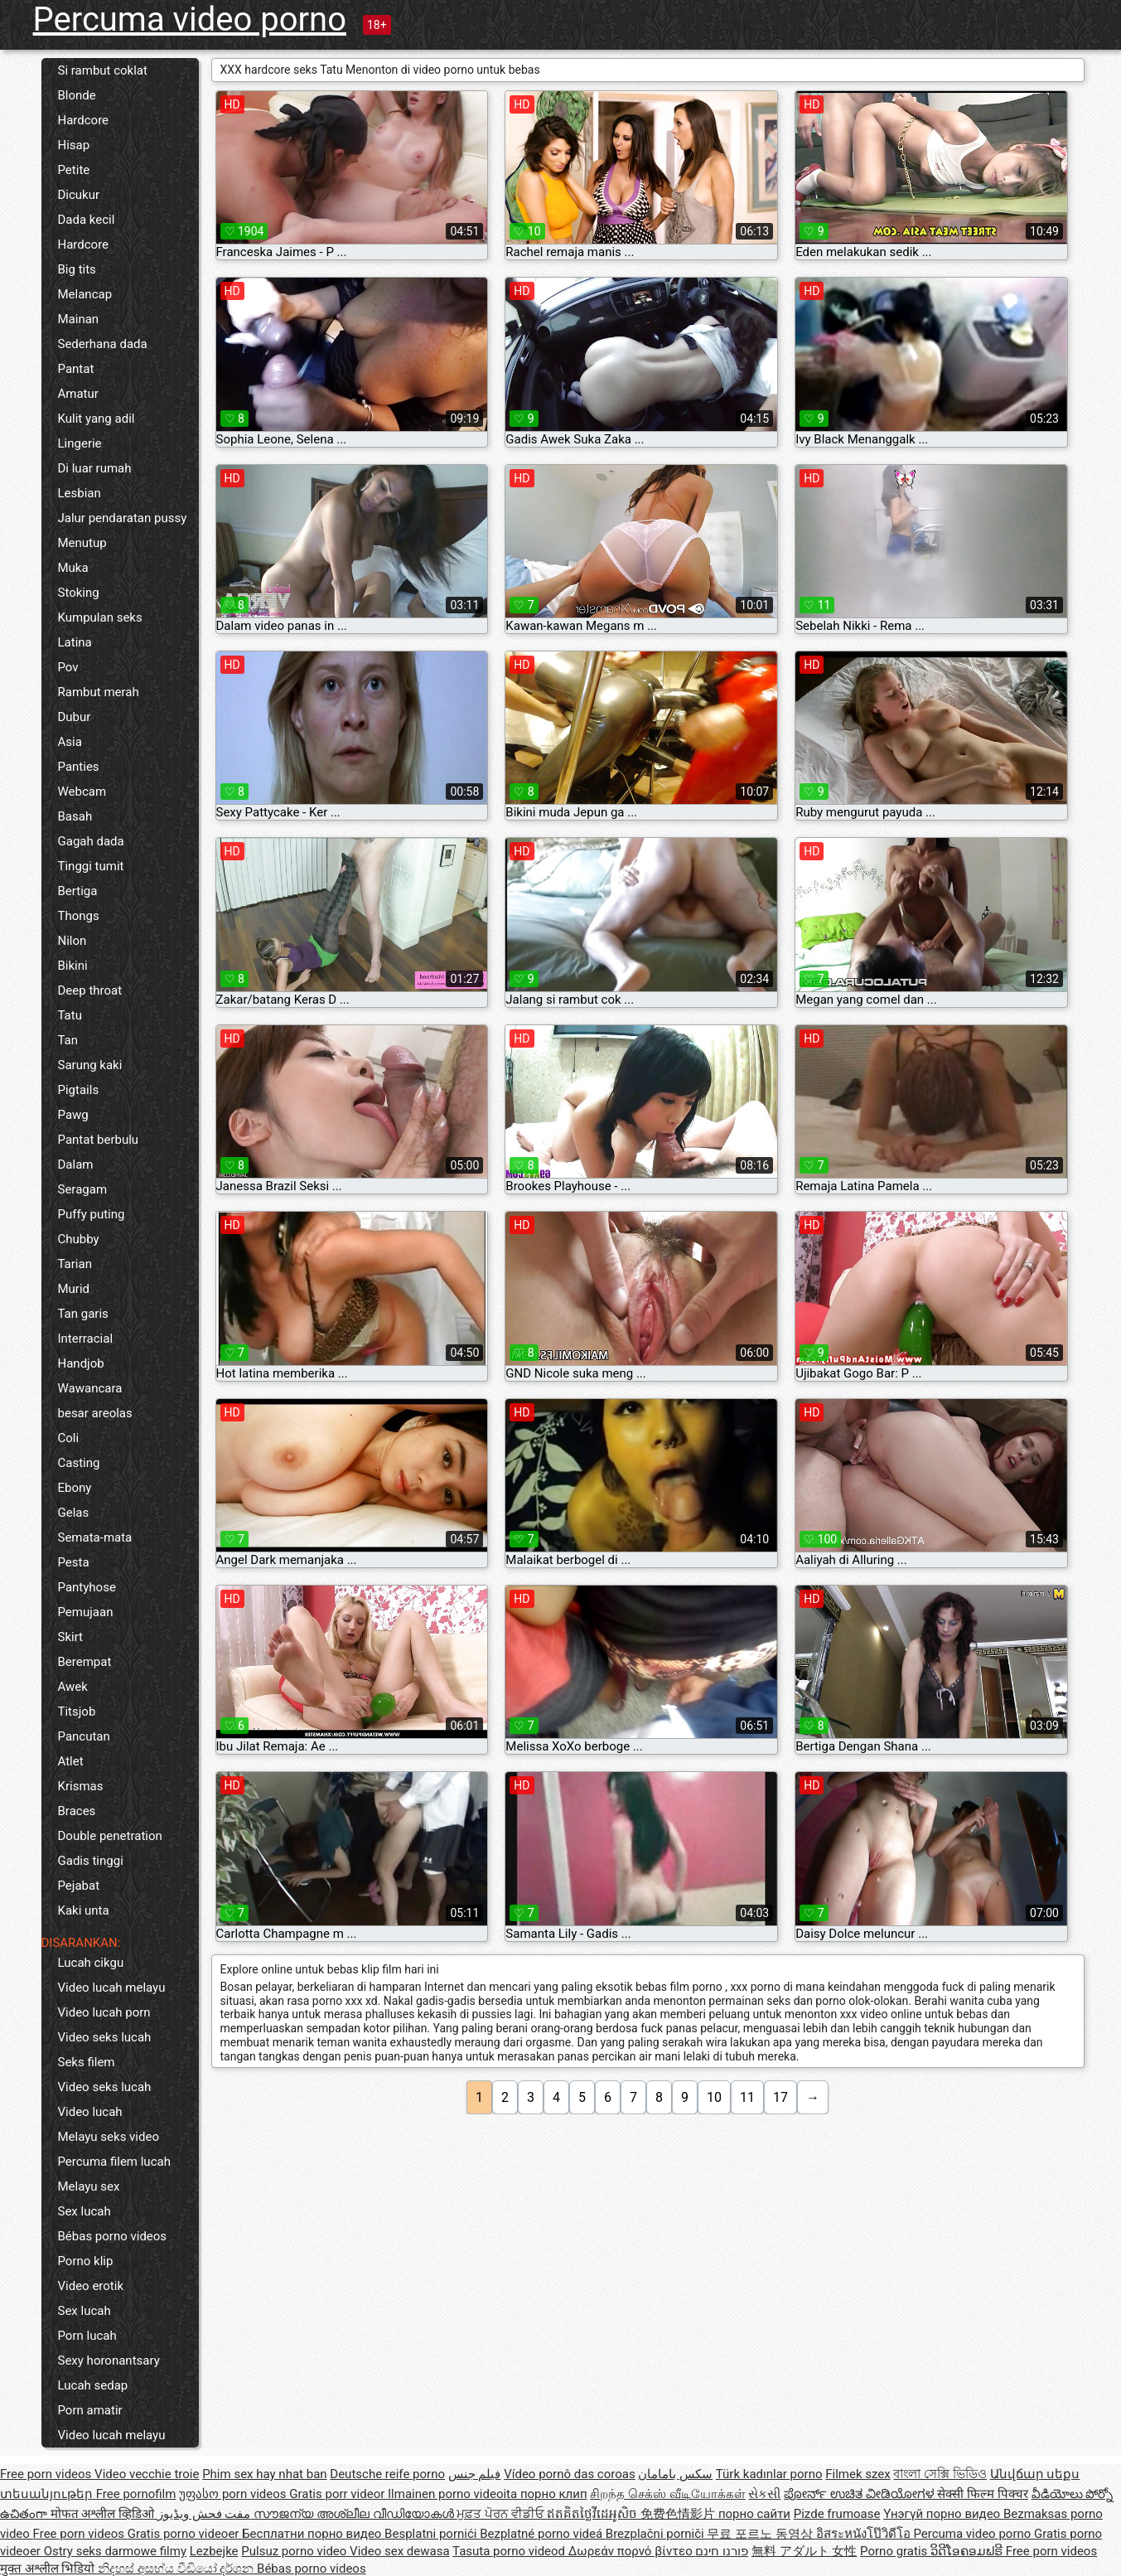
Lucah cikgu (91, 1962)
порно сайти (754, 2513)
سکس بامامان (675, 2474)
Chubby (78, 1239)
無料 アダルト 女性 (804, 2551)
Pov (68, 667)
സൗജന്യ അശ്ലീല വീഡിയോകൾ (355, 2513)
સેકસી (764, 2493)
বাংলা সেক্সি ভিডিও (939, 2474)
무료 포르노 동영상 (761, 2533)
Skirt (71, 1636)
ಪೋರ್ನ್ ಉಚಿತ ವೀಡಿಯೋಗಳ (860, 2493)
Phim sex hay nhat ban (264, 2474)
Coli (69, 1438)
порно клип (553, 2493)
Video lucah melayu (112, 1987)
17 (780, 2097)
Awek (73, 1686)
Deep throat (90, 990)
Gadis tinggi (90, 1860)
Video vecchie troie (146, 2474)
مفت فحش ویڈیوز (205, 2513)
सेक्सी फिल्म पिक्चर (982, 2493)
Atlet (71, 1761)
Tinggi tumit (91, 866)
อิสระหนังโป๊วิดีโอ (865, 2533)
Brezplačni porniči (657, 2533)
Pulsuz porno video (295, 2551)
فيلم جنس (474, 2474)
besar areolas (95, 1413)
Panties (78, 766)
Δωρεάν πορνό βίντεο (632, 2551)
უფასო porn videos (234, 2493)
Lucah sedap (93, 2385)
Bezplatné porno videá (543, 2533)
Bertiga (78, 891)
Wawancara (90, 1388)
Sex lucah (84, 2211)
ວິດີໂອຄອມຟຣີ (968, 2551)
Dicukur (79, 194)
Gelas (73, 1512)
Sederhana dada (102, 344)
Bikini (73, 965)
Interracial (86, 1338)
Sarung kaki (90, 1065)
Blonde (77, 95)
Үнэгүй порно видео (943, 2513)
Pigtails (78, 1089)
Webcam (82, 791)
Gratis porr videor (338, 2493)
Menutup (82, 542)
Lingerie (80, 443)
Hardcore (83, 120)
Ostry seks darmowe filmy (115, 2551)
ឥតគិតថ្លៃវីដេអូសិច (593, 2513)
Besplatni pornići (432, 2533)
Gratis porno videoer (185, 2533)
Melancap (85, 294)
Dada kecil (86, 219)
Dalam (76, 1164)
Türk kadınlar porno (769, 2474)
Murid (74, 1288)
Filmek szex (857, 2474)
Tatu (70, 1015)
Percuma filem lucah (114, 2161)
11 (747, 2097)
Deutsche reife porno (387, 2474)
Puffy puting (91, 1214)
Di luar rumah (95, 468)
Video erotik (91, 2285)
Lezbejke (214, 2551)
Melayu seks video (108, 2136)
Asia (70, 741)
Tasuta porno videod (510, 2551)
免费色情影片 (679, 2513)
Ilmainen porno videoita (454, 2493)
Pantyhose (87, 1587)
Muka (73, 567)
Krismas (81, 1786)
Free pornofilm (136, 2493)
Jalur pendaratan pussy (122, 518)
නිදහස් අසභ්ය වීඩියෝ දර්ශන (177, 2568)
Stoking (78, 592)
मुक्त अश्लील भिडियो (49, 2568)
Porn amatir (90, 2410)
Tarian (75, 1264)
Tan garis (83, 1313)
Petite (74, 169)
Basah (75, 816)
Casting (79, 1462)
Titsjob (77, 1711)
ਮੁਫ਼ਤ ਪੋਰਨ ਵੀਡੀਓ (502, 2513)
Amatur (78, 393)
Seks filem (86, 2062)
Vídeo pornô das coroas (569, 2474)
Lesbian (79, 493)
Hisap (74, 145)
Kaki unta (83, 1910)
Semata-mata (95, 1537)
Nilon (72, 940)
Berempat (85, 1661)
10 (714, 2097)
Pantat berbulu (98, 1139)
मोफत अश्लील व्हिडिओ (104, 2513)
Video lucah (90, 2111)
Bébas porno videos (112, 2236)
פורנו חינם (721, 2551)
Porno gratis (895, 2551)
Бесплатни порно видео (313, 2533)
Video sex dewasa (400, 2551)
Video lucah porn (104, 2012)
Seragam (83, 1189)
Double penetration (110, 1835)
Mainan (78, 319)
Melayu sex (89, 2186)
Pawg (73, 1114)
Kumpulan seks (100, 617)
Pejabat (79, 1885)
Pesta (73, 1562)
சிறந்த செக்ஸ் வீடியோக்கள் (667, 2493)
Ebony (75, 1487)
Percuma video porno (189, 19)
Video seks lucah (105, 2037)
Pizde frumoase (837, 2513)
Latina (75, 642)
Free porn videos (47, 2474)
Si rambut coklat (102, 70)
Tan (68, 1040)
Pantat (76, 368)
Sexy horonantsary (109, 2360)
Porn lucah (87, 2335)
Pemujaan (86, 1612)
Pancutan (84, 1736)
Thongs (78, 915)
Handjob (81, 1363)
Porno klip (86, 2261)
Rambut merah (98, 692)
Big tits (77, 269)
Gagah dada (91, 841)
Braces (77, 1811)
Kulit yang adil (96, 418)
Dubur (74, 716)
